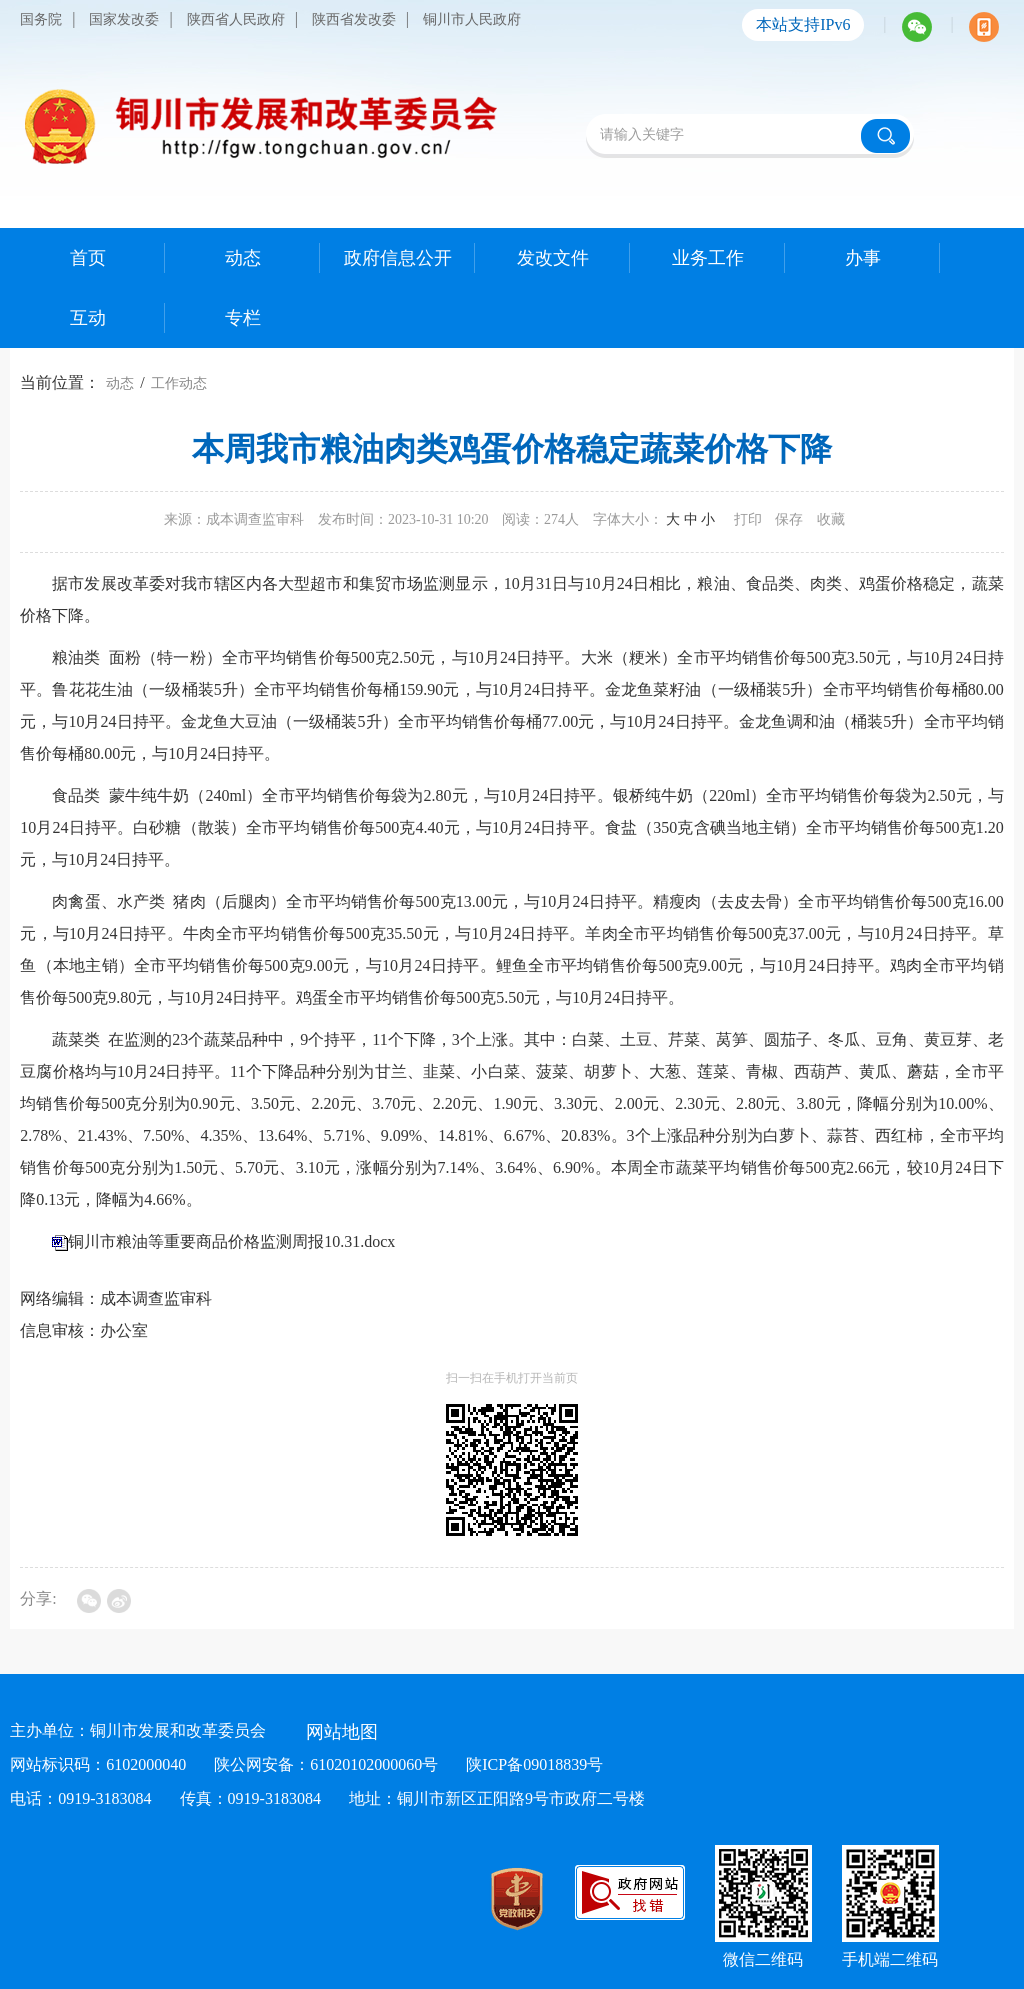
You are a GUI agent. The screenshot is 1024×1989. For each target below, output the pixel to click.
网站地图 (342, 1732)
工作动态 (179, 383)
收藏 (831, 519)
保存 (789, 519)
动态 (120, 383)
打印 (748, 519)
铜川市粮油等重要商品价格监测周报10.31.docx (231, 1241)
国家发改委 (124, 19)
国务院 (41, 19)
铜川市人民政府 (472, 19)
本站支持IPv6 (803, 24)
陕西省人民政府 (236, 19)
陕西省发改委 (354, 19)
